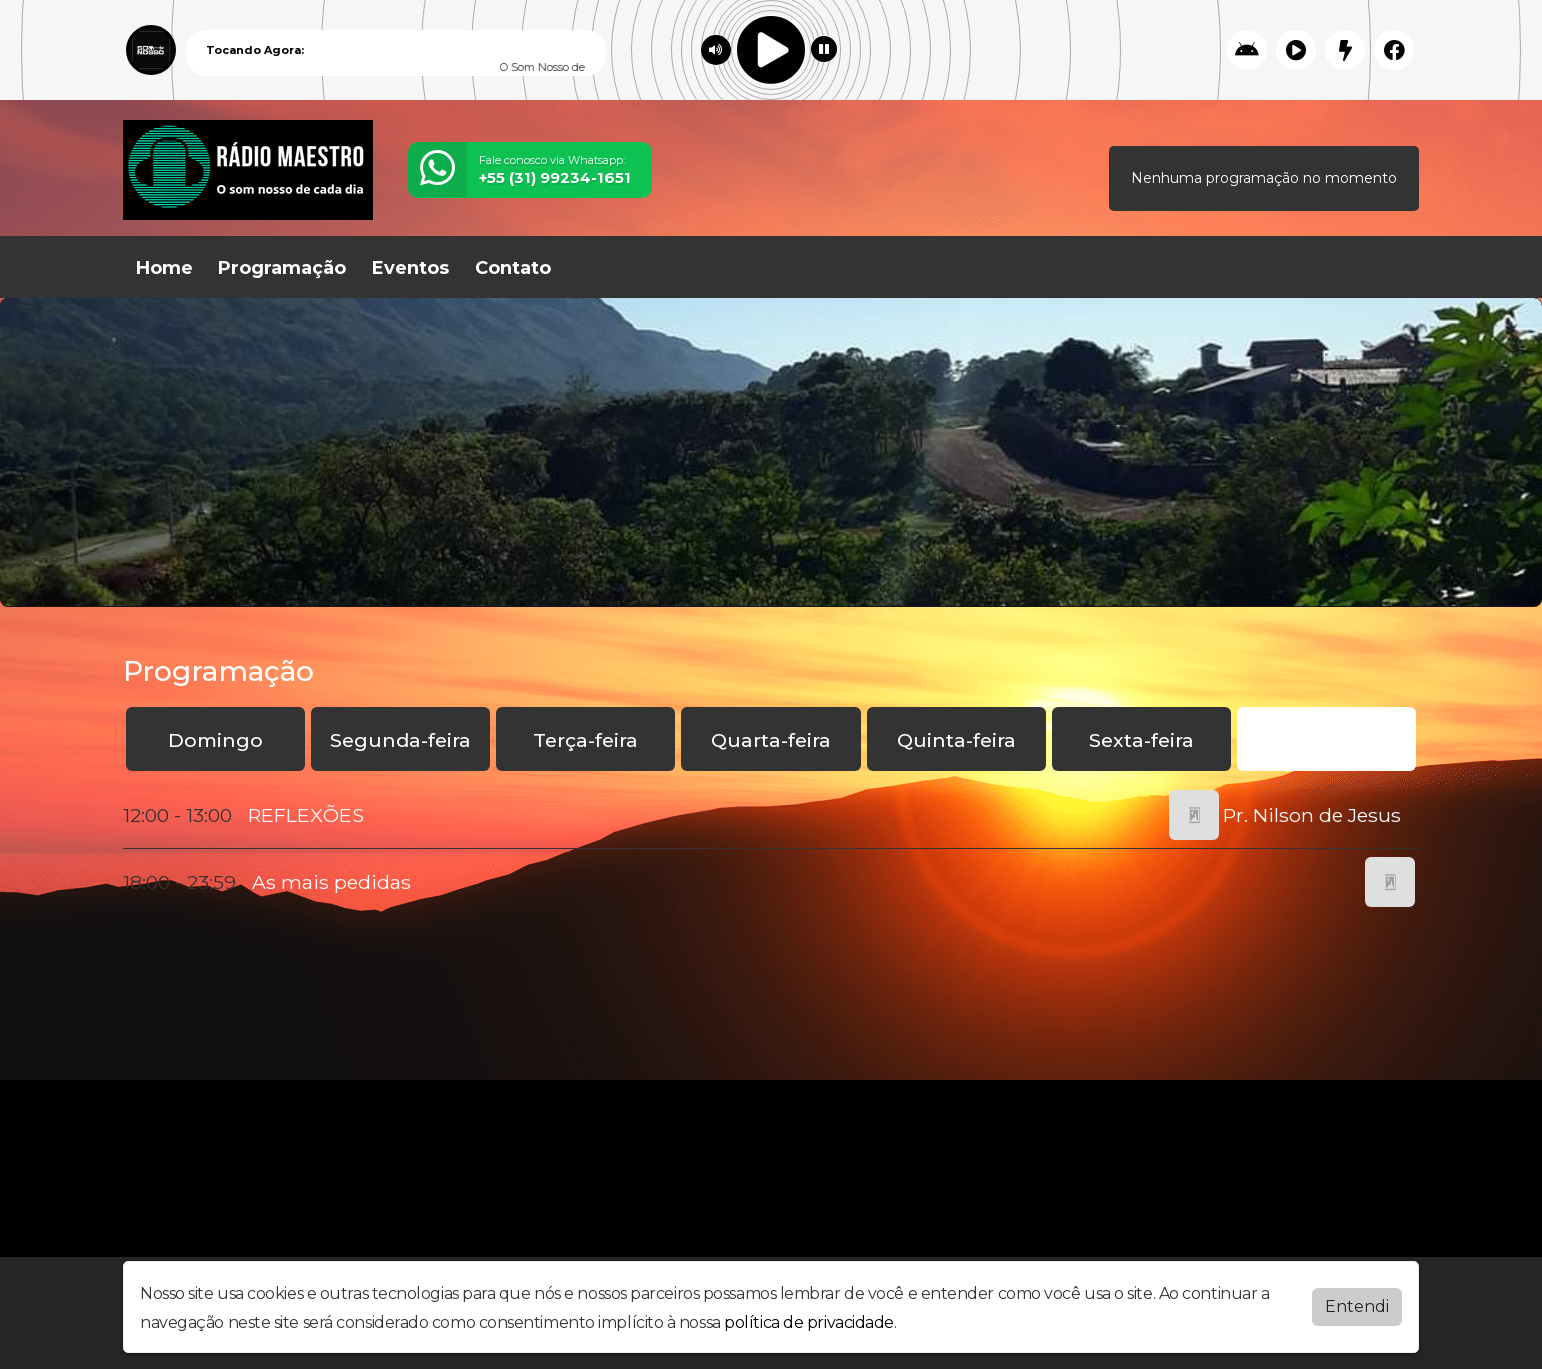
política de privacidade (809, 1322)
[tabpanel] (771, 848)
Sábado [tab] (1326, 740)
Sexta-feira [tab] (1141, 740)
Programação (282, 268)
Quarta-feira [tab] (771, 740)
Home (164, 268)
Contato (513, 268)
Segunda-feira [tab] (400, 740)
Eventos (410, 268)
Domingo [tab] (215, 740)
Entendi (1357, 1306)
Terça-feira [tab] (585, 740)
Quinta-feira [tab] (956, 740)
